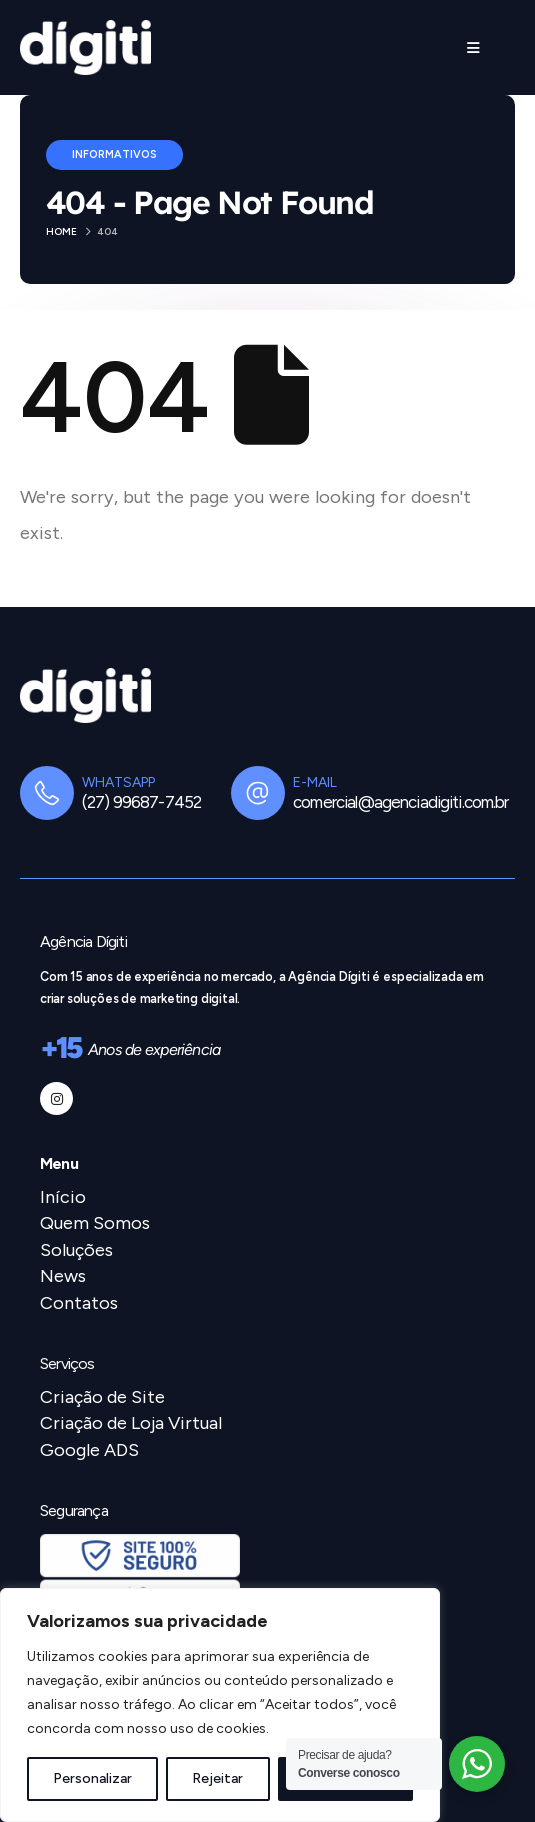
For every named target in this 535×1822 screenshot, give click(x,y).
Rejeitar (217, 1778)
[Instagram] (56, 1098)
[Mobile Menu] (473, 48)
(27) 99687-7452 (141, 802)
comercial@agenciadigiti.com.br (400, 802)
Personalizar (92, 1778)
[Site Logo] (85, 47)
